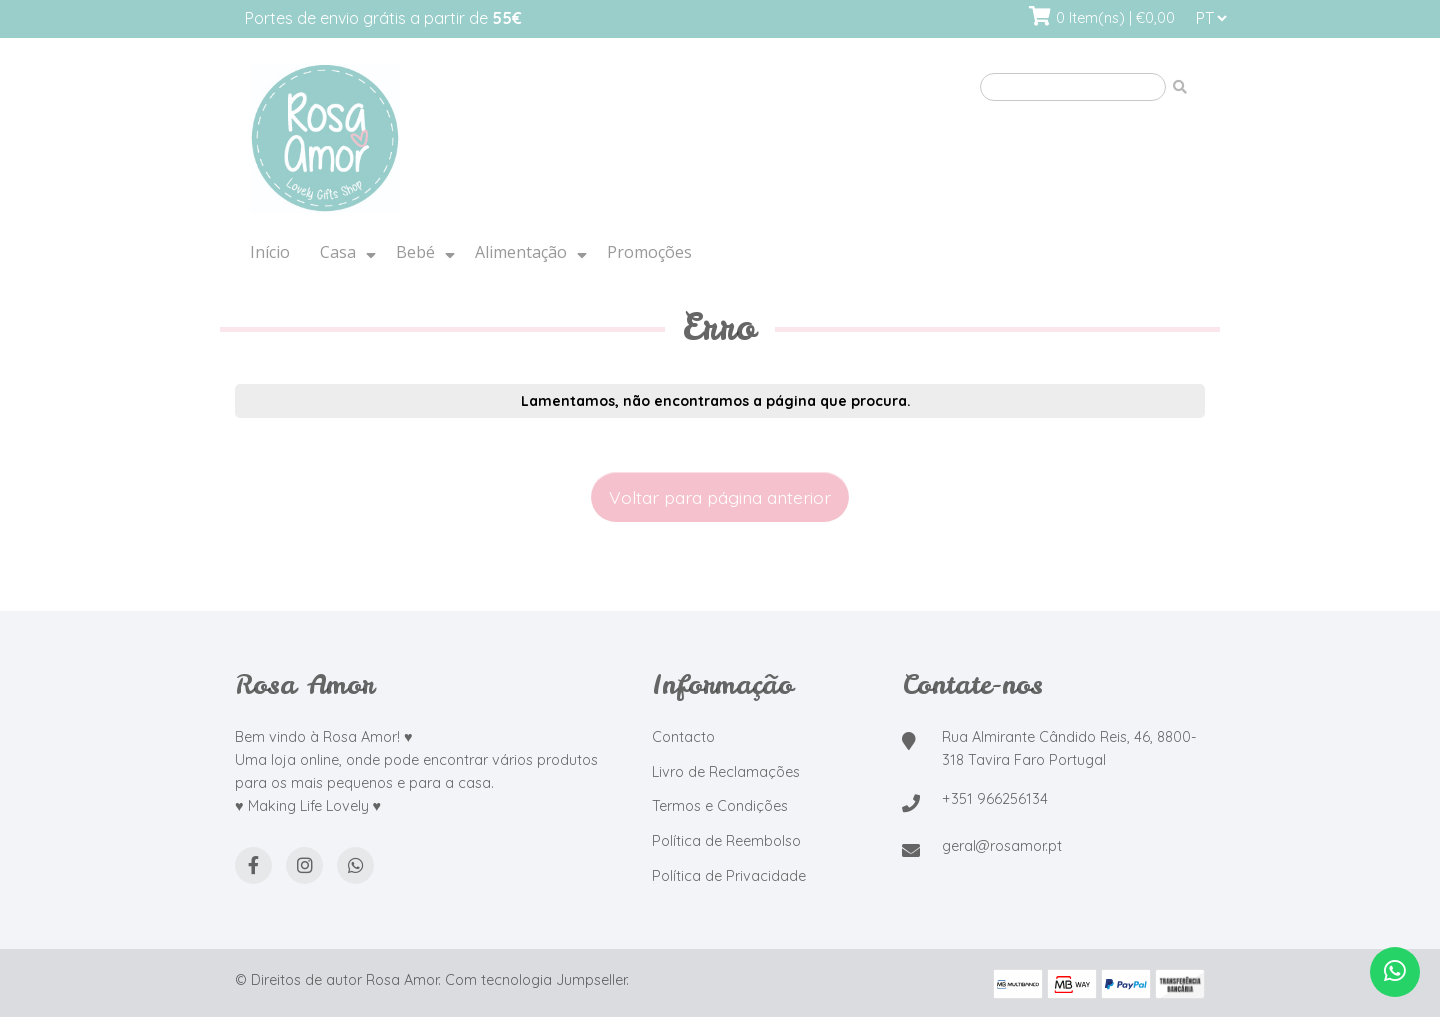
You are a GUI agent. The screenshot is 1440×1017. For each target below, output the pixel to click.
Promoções (649, 252)
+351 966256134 (995, 799)
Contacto (683, 737)
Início (270, 252)
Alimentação (521, 252)
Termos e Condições (720, 806)
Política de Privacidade (729, 876)
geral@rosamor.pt (1002, 846)
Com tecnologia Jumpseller (535, 980)
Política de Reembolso (726, 841)
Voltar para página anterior (720, 497)
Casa (338, 252)
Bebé (415, 252)
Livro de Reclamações (726, 772)
